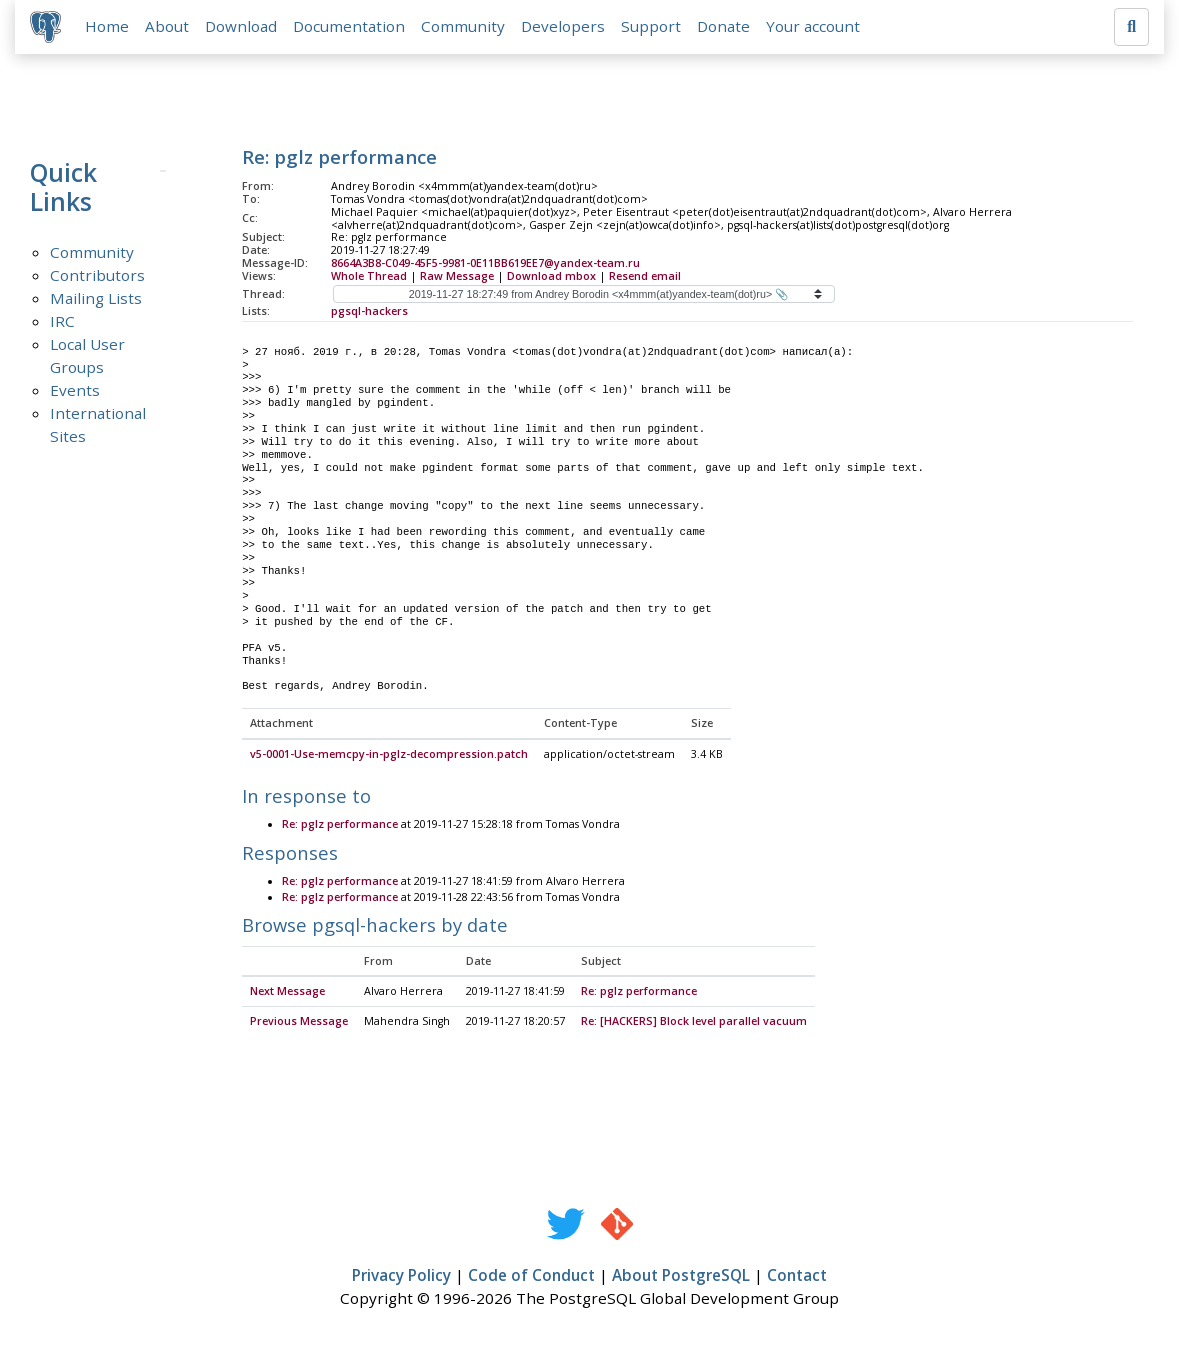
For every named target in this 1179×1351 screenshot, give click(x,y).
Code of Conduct (531, 1277)
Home (108, 27)
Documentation (350, 27)
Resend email (645, 277)
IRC (62, 322)
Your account (814, 27)
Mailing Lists (96, 299)
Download (242, 27)
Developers (564, 27)
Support (652, 27)
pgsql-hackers (369, 312)
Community (464, 27)
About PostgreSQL (681, 1277)
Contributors (97, 276)
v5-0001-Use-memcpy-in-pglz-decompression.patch (389, 756)
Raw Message (457, 277)
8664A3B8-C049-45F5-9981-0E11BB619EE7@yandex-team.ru (485, 264)
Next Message (287, 993)
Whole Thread (369, 277)
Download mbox (551, 277)
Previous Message (299, 1023)
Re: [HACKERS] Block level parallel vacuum (694, 1023)
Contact (797, 1277)
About (168, 27)
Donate (724, 27)
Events (75, 391)
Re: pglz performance (340, 826)
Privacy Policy (401, 1277)
